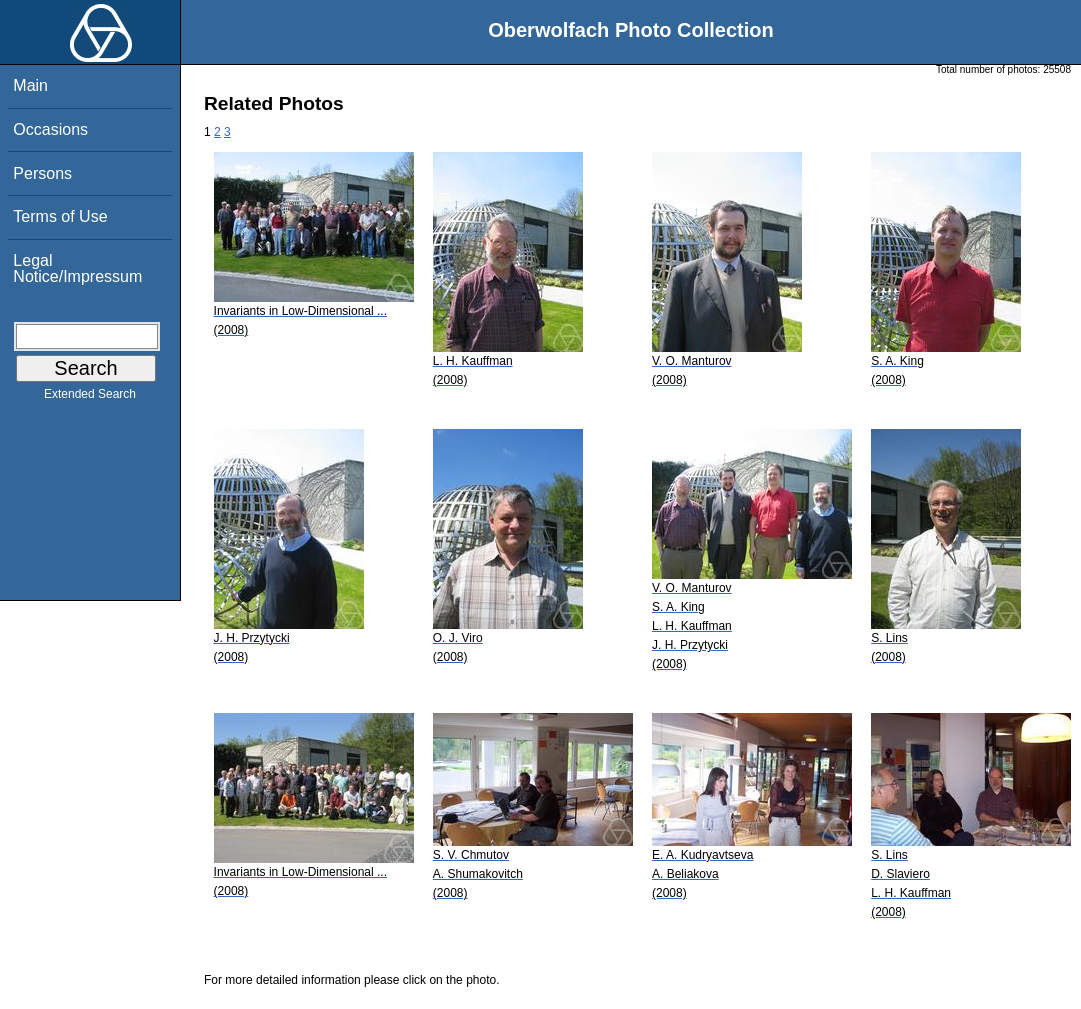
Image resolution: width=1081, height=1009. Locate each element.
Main (30, 85)
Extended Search (90, 398)
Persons (42, 173)
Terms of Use (60, 216)
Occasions (50, 129)
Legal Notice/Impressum (77, 268)
